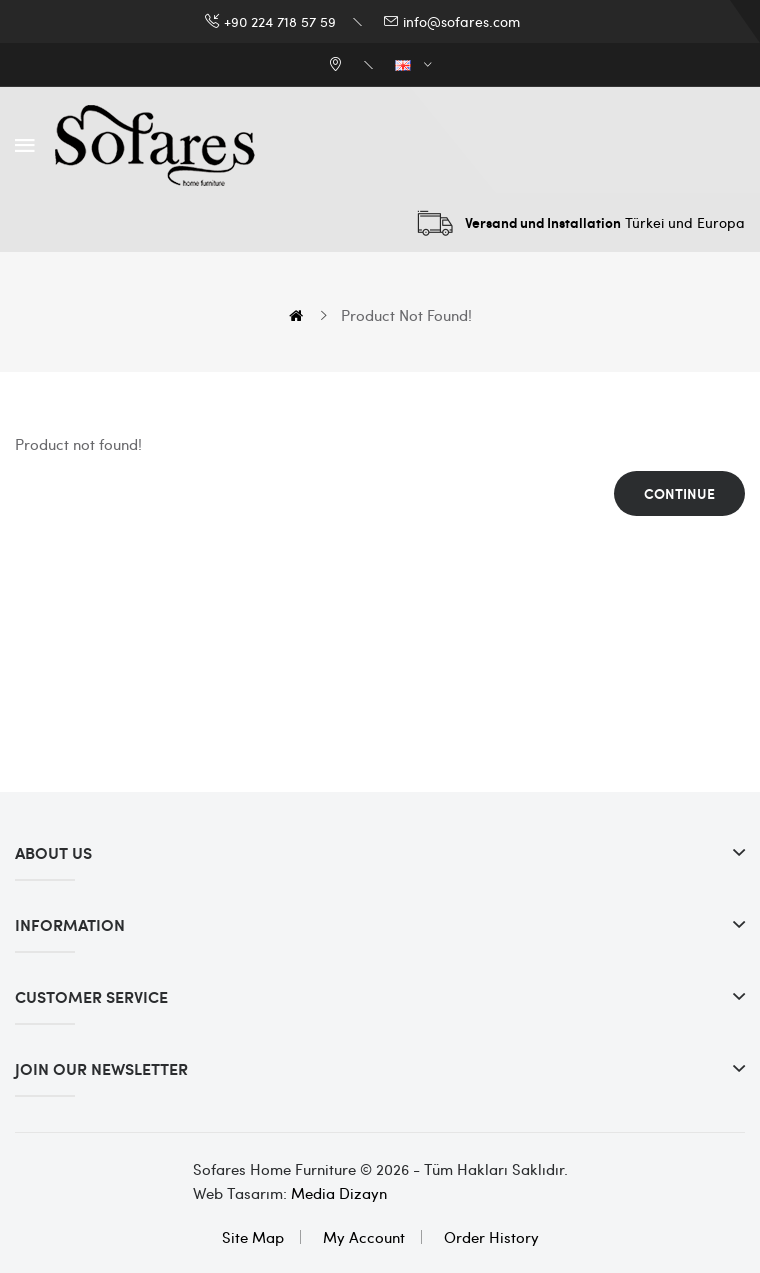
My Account (364, 1237)
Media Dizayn (339, 1193)
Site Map (253, 1237)
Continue (679, 493)
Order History (491, 1237)
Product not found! (406, 315)
